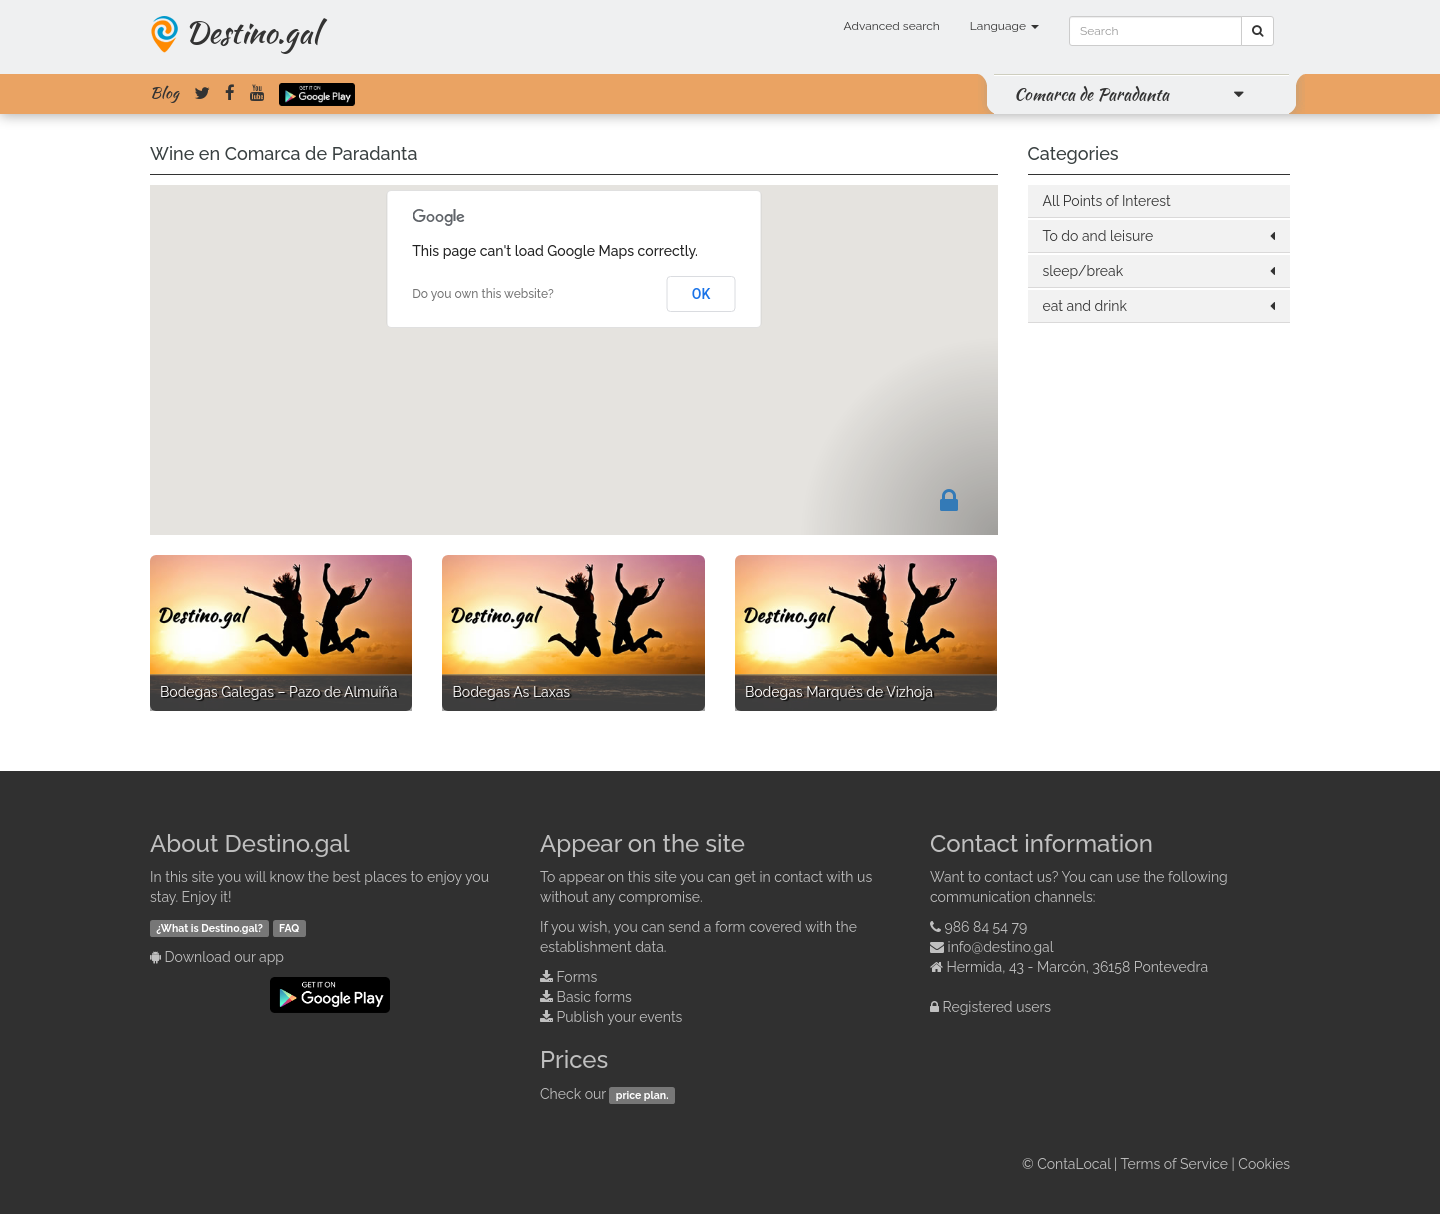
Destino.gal (252, 32)
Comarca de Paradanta (1091, 94)
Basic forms (594, 997)
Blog (164, 93)
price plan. (642, 1095)
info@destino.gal (1001, 947)
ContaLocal (1073, 1164)
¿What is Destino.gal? (209, 928)
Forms (577, 977)
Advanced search (892, 26)
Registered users (997, 1007)
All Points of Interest (1107, 201)
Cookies (1264, 1164)
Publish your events (620, 1017)
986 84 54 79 (986, 927)
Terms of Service (1174, 1164)
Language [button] (1004, 26)
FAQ (289, 928)
